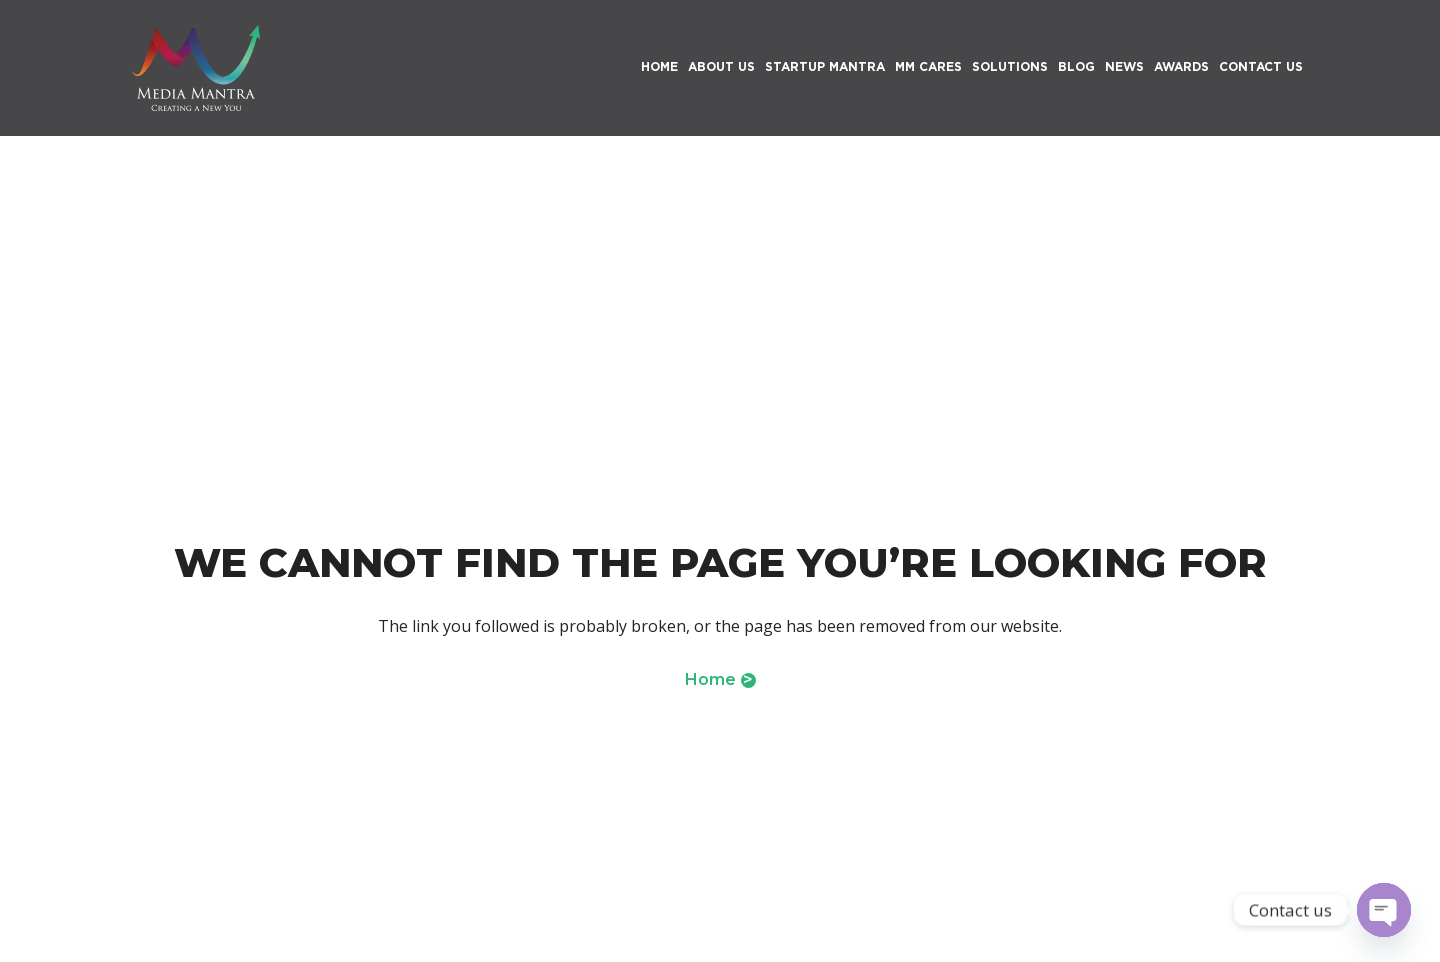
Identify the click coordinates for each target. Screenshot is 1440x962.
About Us (721, 66)
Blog (1076, 66)
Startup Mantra (825, 66)
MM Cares (928, 66)
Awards (1181, 66)
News (1124, 66)
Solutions (1010, 66)
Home (720, 679)
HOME (659, 66)
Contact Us (1261, 66)
